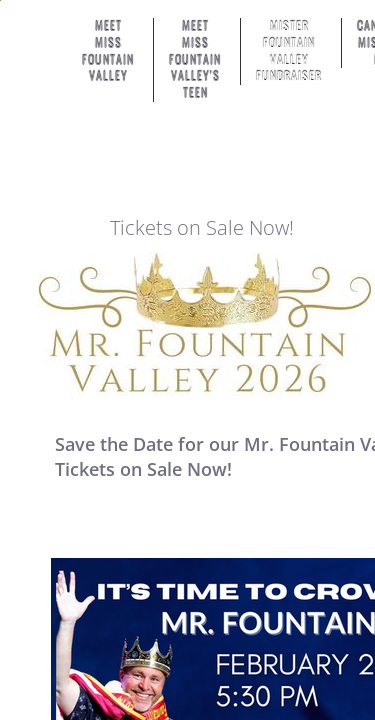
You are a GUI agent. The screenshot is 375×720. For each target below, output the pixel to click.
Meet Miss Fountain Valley (108, 51)
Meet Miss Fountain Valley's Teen (195, 59)
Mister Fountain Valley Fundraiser (289, 51)
